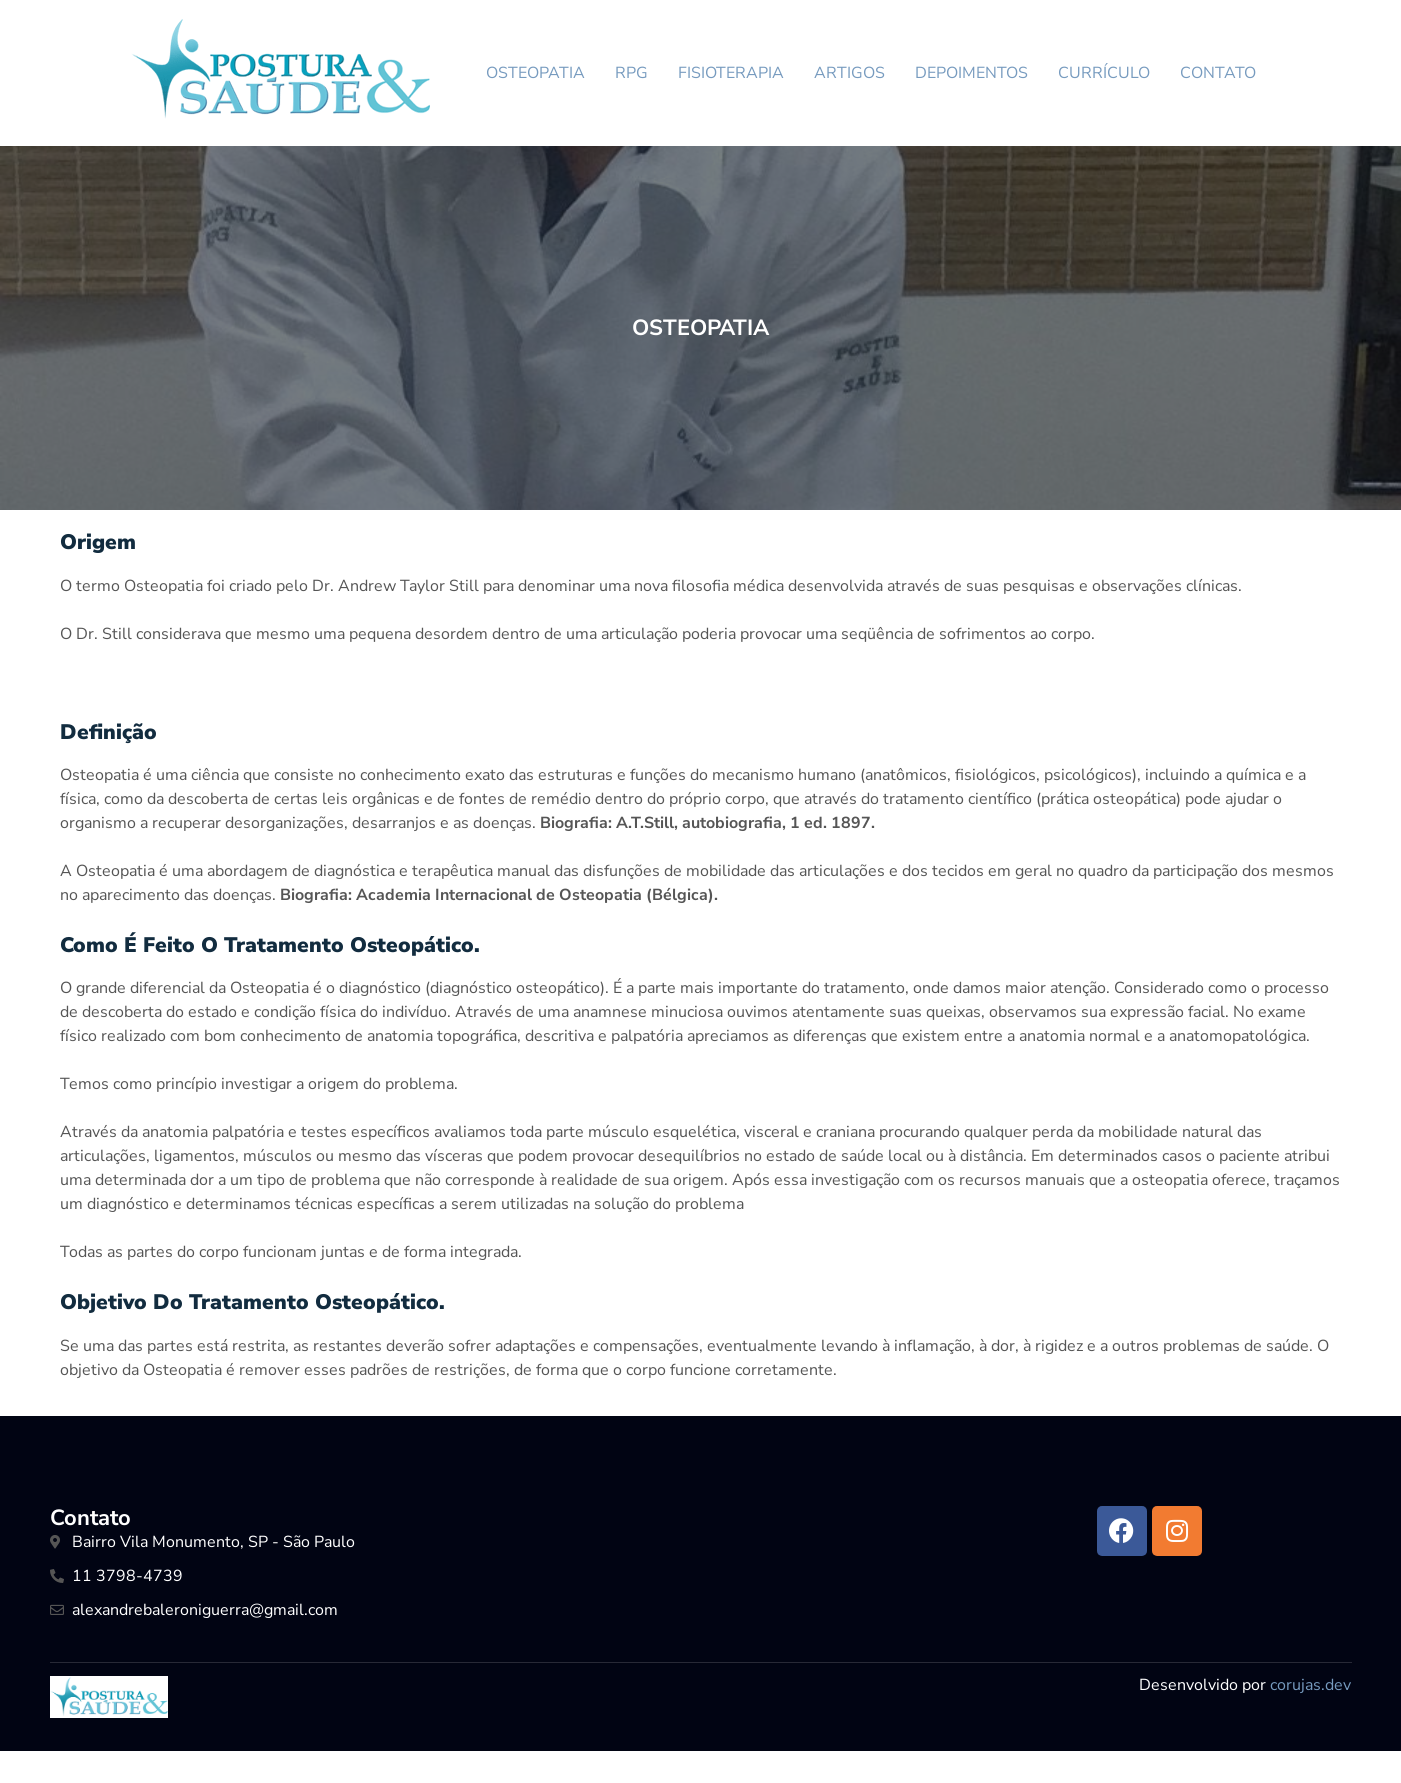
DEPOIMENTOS (971, 73)
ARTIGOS (849, 73)
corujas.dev (1310, 1685)
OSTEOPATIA (535, 73)
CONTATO (1218, 73)
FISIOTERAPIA (731, 73)
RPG (631, 73)
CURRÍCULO (1104, 73)
